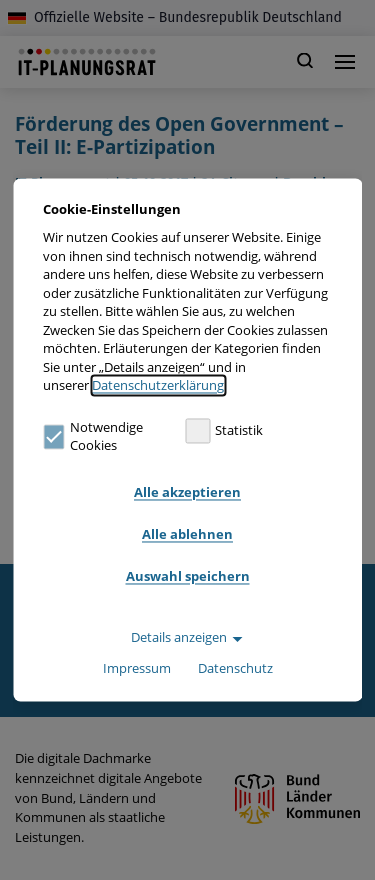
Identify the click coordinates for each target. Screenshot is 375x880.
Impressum (137, 669)
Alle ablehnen (187, 534)
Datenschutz (235, 669)
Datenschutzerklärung (158, 386)
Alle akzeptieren (187, 492)
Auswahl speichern (188, 576)
